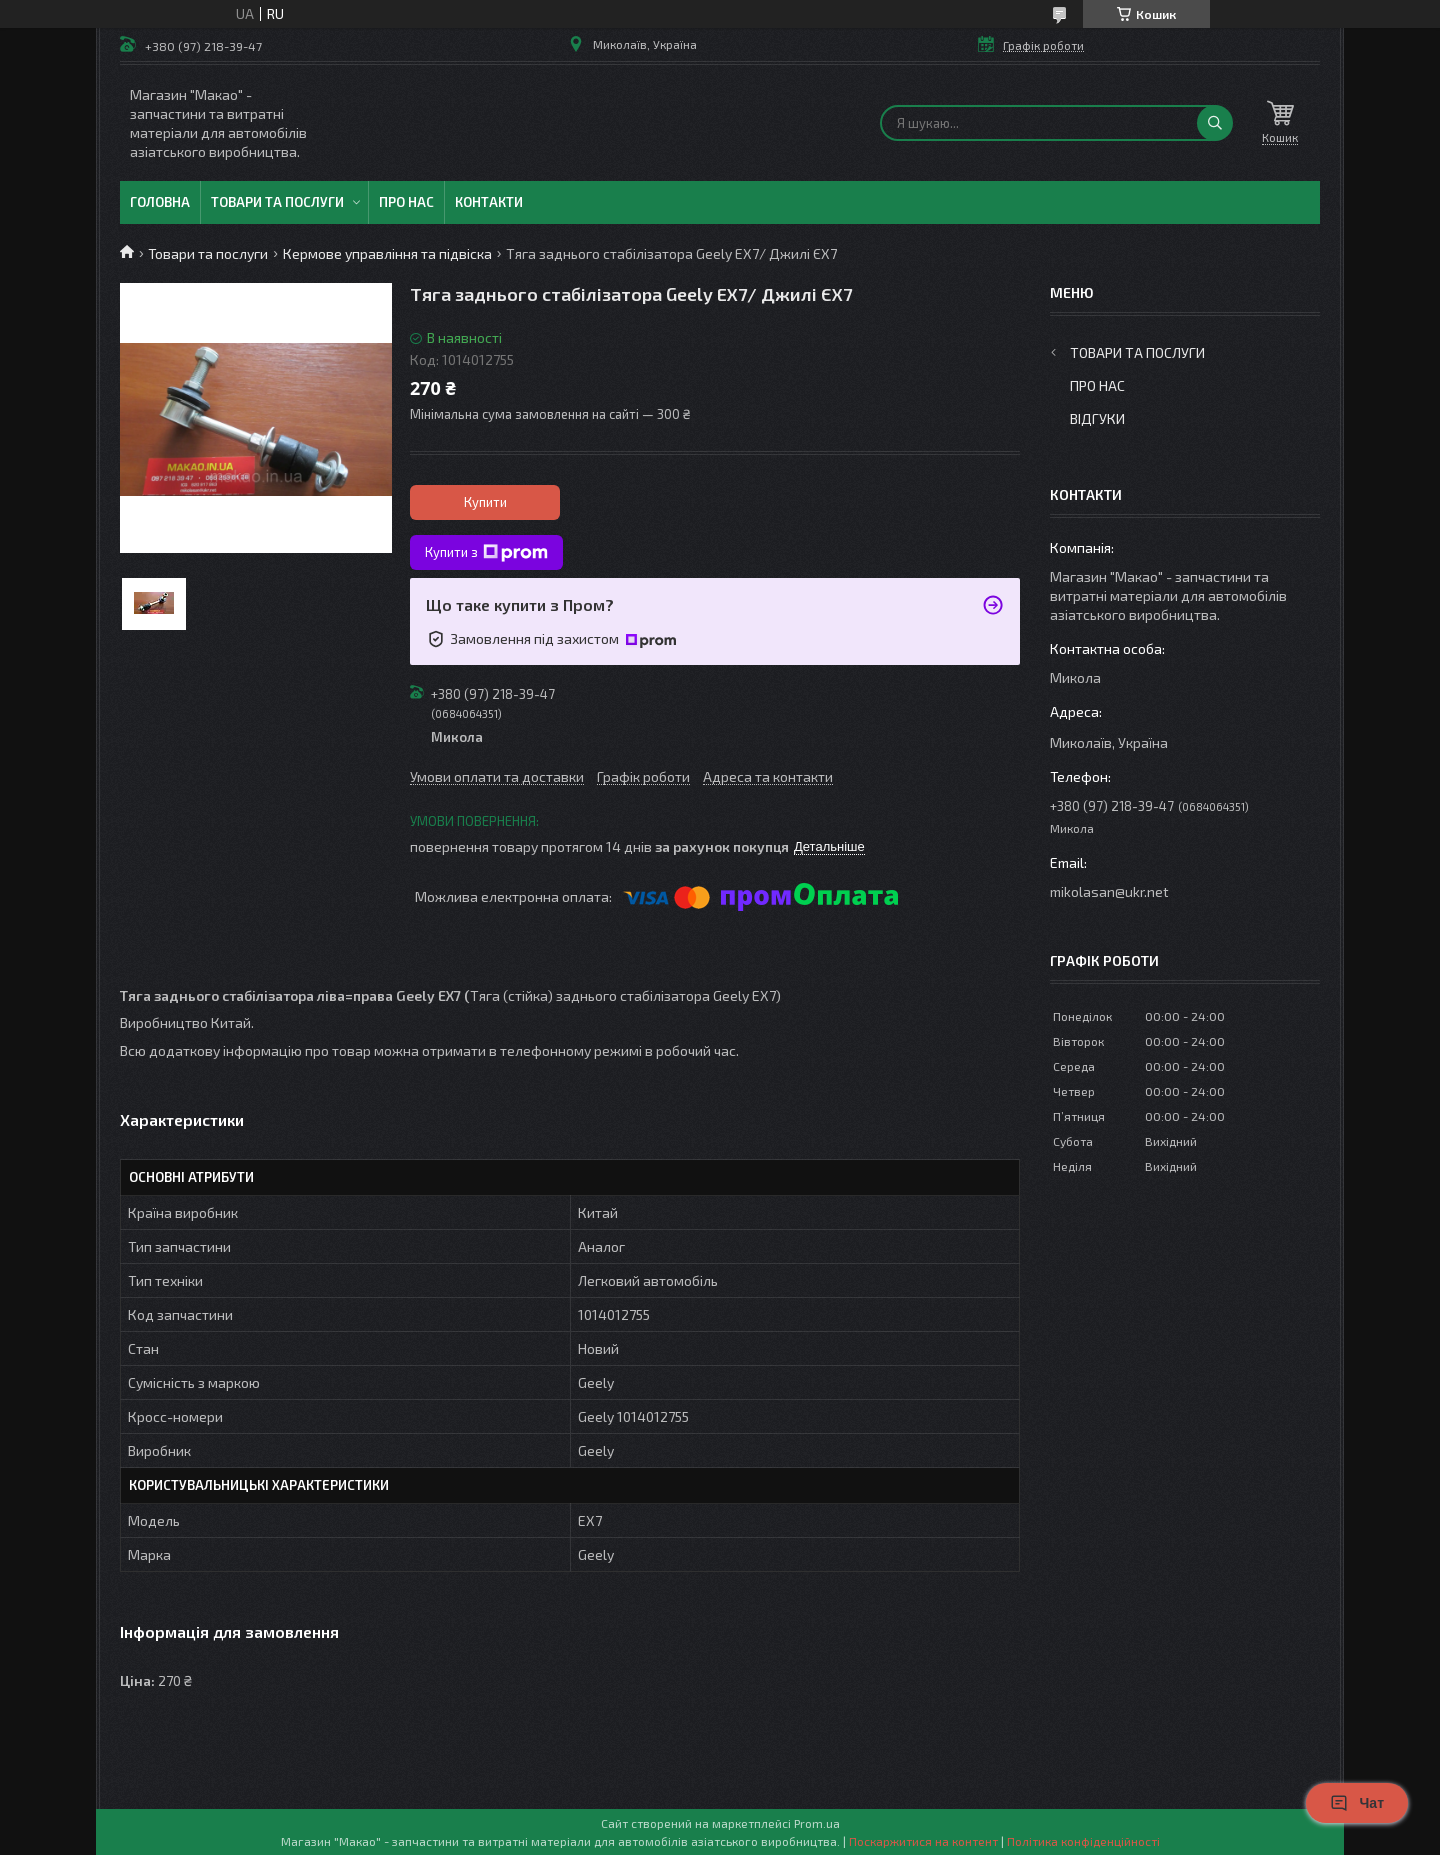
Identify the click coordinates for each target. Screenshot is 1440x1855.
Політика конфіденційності (1083, 1841)
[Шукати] (1215, 123)
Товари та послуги (277, 202)
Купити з (486, 553)
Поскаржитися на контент (923, 1841)
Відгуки (1097, 418)
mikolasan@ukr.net (1109, 891)
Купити (485, 502)
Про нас (406, 202)
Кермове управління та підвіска (387, 253)
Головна (160, 202)
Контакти (489, 202)
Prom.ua (817, 1823)
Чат (1357, 1803)
